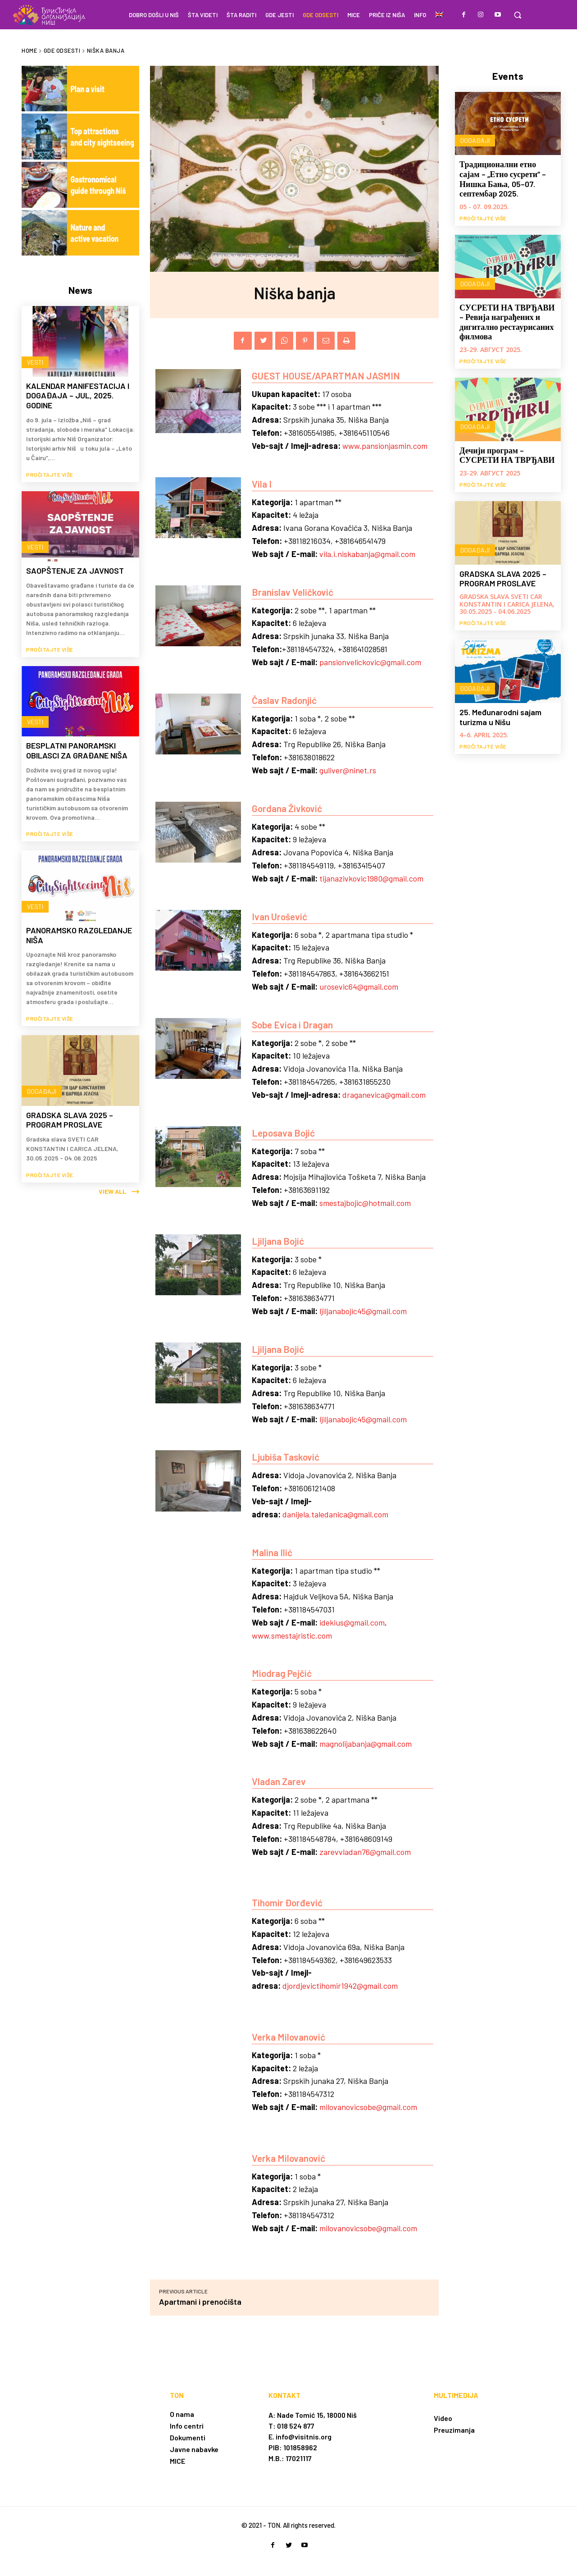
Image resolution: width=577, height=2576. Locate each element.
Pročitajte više (49, 472)
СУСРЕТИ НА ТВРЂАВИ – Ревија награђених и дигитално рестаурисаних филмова (506, 322)
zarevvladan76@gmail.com (365, 1852)
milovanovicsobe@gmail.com (368, 2107)
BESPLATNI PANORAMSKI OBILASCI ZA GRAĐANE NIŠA (76, 745)
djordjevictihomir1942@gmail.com (340, 1986)
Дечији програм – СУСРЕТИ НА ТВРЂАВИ (506, 455)
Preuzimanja (454, 2429)
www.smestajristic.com (292, 1635)
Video (443, 2418)
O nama (182, 2414)
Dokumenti (187, 2437)
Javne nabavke (194, 2449)
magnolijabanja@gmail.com (365, 1744)
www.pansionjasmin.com (384, 446)
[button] (517, 15)
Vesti (34, 361)
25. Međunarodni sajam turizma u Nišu (500, 717)
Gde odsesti (62, 50)
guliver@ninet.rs (347, 770)
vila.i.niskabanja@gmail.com (367, 554)
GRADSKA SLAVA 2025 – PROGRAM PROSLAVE (69, 1109)
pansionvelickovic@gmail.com (370, 662)
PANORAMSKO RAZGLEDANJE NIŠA (79, 927)
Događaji (40, 1080)
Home (29, 50)
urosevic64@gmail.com (358, 986)
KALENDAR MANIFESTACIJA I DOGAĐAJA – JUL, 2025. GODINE (77, 395)
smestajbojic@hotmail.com (365, 1203)
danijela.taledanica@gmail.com (335, 1514)
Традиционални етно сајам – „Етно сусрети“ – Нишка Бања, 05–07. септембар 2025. (502, 179)
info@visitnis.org (304, 2436)
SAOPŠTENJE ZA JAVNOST (75, 568)
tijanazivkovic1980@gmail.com (371, 878)
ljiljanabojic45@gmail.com (363, 1311)
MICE (177, 2461)
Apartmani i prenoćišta (200, 2302)
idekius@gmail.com (352, 1622)
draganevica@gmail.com (384, 1095)
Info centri (187, 2425)
